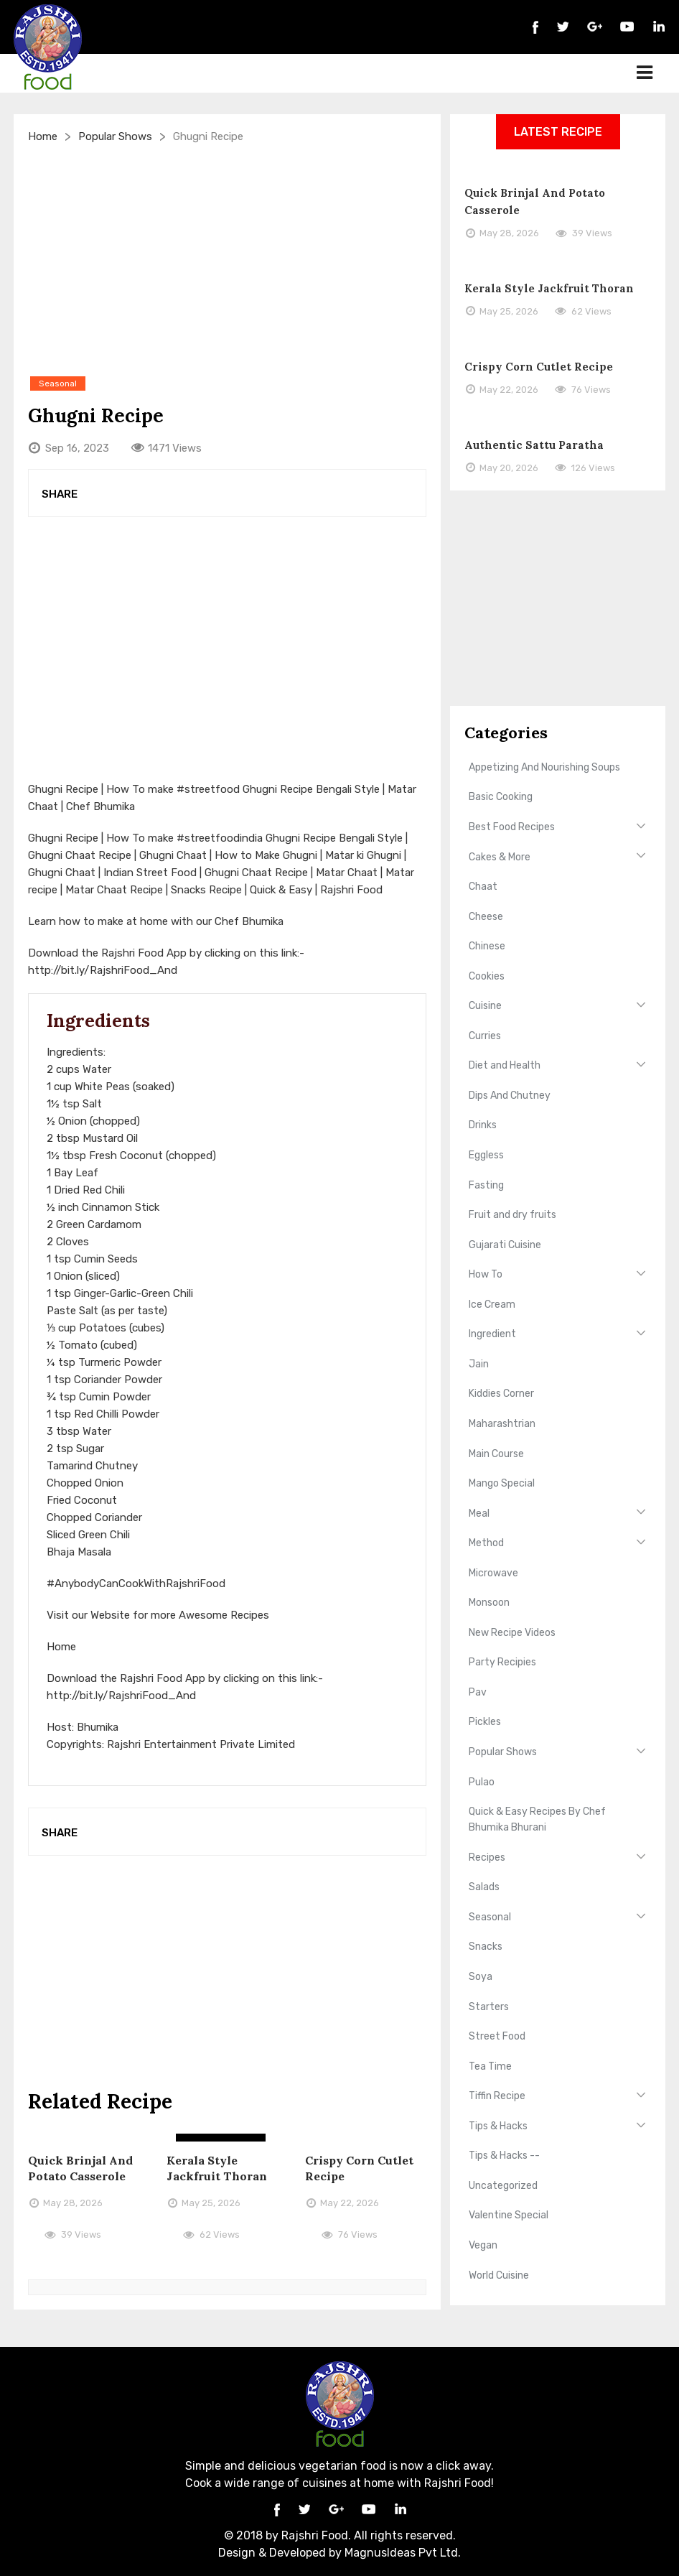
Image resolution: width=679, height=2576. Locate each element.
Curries (485, 1036)
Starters (489, 2007)
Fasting (486, 1185)
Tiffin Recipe (497, 2096)
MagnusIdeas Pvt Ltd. (403, 2552)
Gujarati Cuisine (505, 1245)
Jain (479, 1364)
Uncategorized (503, 2186)
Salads (484, 1887)
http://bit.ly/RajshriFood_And (102, 970)
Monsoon (489, 1602)
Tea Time (490, 2066)
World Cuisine (499, 2275)
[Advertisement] (227, 259)
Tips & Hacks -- (504, 2155)
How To (485, 1274)
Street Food (497, 2036)
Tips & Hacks (498, 2126)
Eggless (486, 1155)
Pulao (482, 1782)
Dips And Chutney (510, 1095)
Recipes (487, 1857)
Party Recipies (502, 1662)
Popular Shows (115, 136)
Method (486, 1543)
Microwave (493, 1573)
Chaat (483, 886)
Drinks (483, 1125)
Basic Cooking (501, 797)
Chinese (487, 946)
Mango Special (502, 1483)
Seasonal (490, 1917)
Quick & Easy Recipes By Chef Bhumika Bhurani (537, 1819)
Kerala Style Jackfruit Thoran (549, 288)
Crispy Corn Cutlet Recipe (538, 366)
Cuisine (485, 1006)
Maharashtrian (502, 1424)
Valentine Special (508, 2215)
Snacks (485, 1946)
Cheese (486, 917)
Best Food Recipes (512, 827)
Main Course (496, 1454)
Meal (479, 1513)
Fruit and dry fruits (512, 1215)
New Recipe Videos (512, 1633)
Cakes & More (499, 857)
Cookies (487, 976)
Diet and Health (504, 1065)
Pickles (485, 1722)
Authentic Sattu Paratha (534, 445)
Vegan (483, 2245)
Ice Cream (492, 1304)
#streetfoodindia (220, 838)
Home (42, 136)
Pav (478, 1692)
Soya (480, 1977)
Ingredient (492, 1334)
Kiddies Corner (501, 1393)
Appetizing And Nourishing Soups (544, 767)
